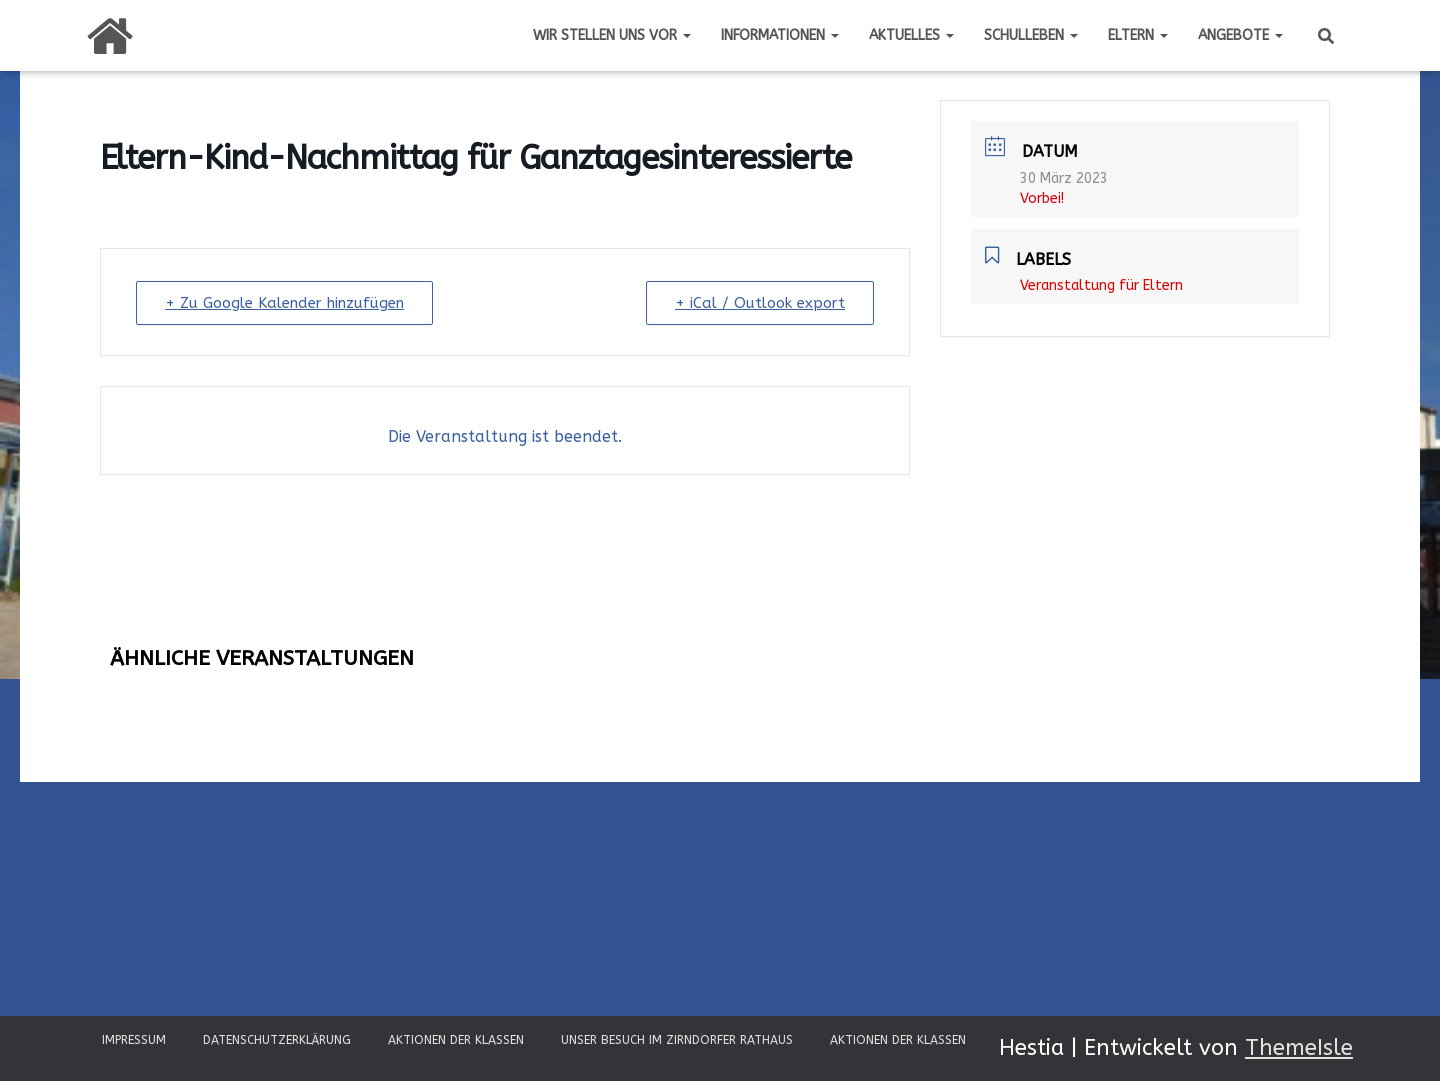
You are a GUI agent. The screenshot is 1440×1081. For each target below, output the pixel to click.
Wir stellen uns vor (612, 35)
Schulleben (1031, 35)
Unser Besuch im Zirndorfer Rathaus (677, 1040)
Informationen (780, 35)
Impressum (134, 1040)
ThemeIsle (1299, 1048)
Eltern (1138, 35)
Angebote (1240, 35)
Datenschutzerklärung (277, 1040)
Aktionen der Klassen (456, 1040)
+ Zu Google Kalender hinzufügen (284, 303)
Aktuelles (911, 35)
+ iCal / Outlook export (760, 303)
